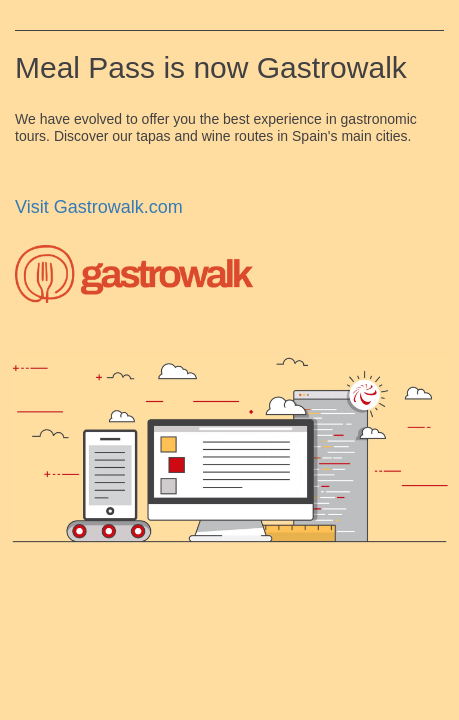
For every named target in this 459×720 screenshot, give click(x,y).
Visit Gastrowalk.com (99, 207)
